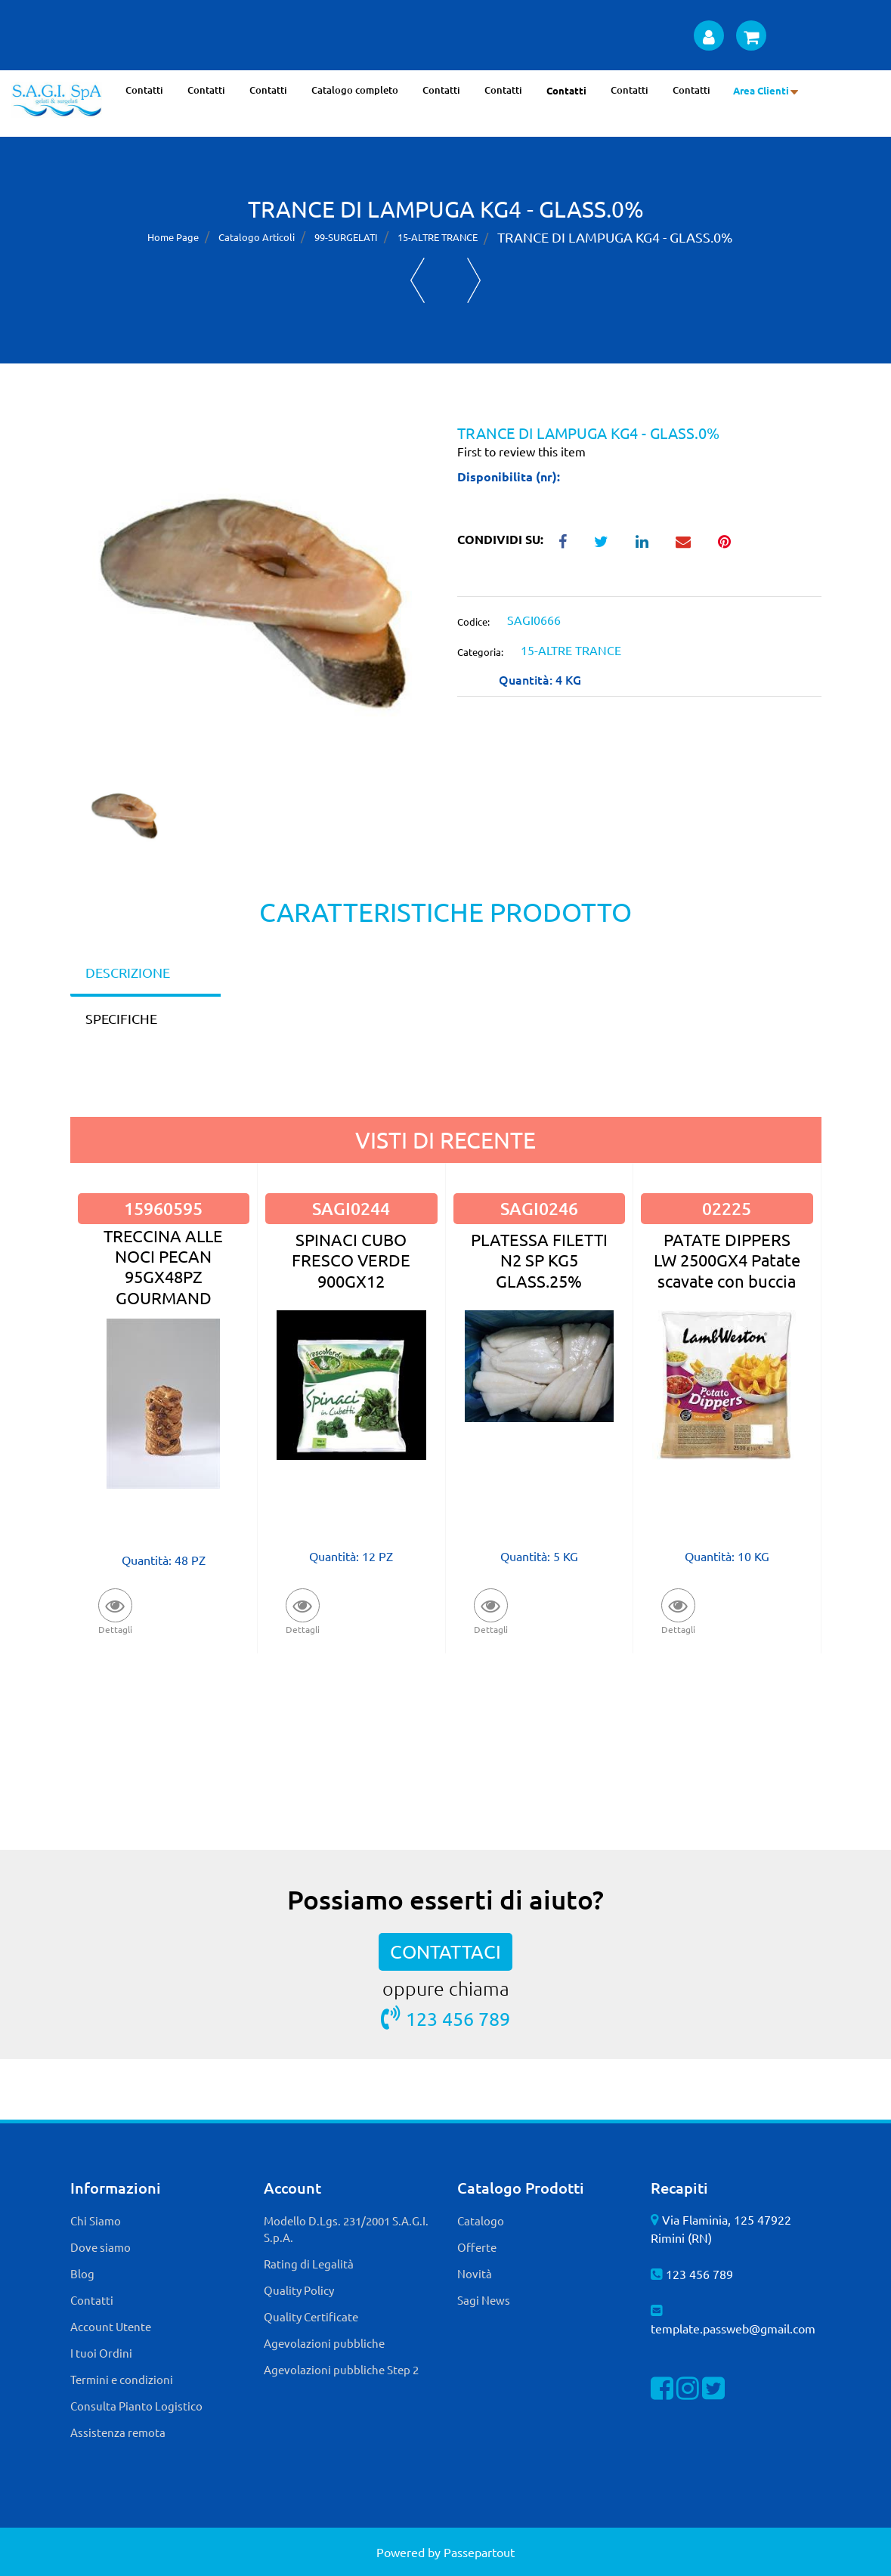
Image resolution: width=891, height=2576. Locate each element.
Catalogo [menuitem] (480, 2220)
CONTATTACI (445, 1951)
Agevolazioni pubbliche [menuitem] (324, 2343)
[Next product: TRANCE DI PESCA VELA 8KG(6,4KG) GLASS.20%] (474, 280)
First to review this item (521, 451)
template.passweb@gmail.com (733, 2328)
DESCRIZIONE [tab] (127, 972)
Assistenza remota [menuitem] (118, 2432)
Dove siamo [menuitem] (100, 2247)
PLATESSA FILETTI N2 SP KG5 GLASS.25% (539, 1260)
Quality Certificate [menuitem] (311, 2316)
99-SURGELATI (346, 236)
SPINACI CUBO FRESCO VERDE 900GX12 (351, 1260)
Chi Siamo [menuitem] (95, 2220)
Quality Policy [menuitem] (299, 2290)
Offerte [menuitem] (477, 2247)
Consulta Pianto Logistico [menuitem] (136, 2405)
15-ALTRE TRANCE (438, 236)
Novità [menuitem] (474, 2273)
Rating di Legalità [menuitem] (309, 2263)
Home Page (173, 236)
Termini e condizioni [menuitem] (121, 2379)
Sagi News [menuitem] (483, 2300)
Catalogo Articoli (256, 236)
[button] (252, 600)
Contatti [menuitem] (144, 90)
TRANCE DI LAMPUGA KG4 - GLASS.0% (614, 237)
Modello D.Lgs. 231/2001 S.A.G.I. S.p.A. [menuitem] (346, 2229)
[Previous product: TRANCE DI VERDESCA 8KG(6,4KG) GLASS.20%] (418, 280)
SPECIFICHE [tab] (121, 1018)
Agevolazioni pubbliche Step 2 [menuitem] (341, 2369)
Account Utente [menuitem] (110, 2326)
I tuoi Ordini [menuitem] (101, 2353)
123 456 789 (445, 2017)
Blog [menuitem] (82, 2273)
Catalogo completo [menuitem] (354, 90)
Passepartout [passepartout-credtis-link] (479, 2551)
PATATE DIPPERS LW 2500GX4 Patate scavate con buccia (727, 1260)
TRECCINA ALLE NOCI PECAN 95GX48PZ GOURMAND (163, 1266)
